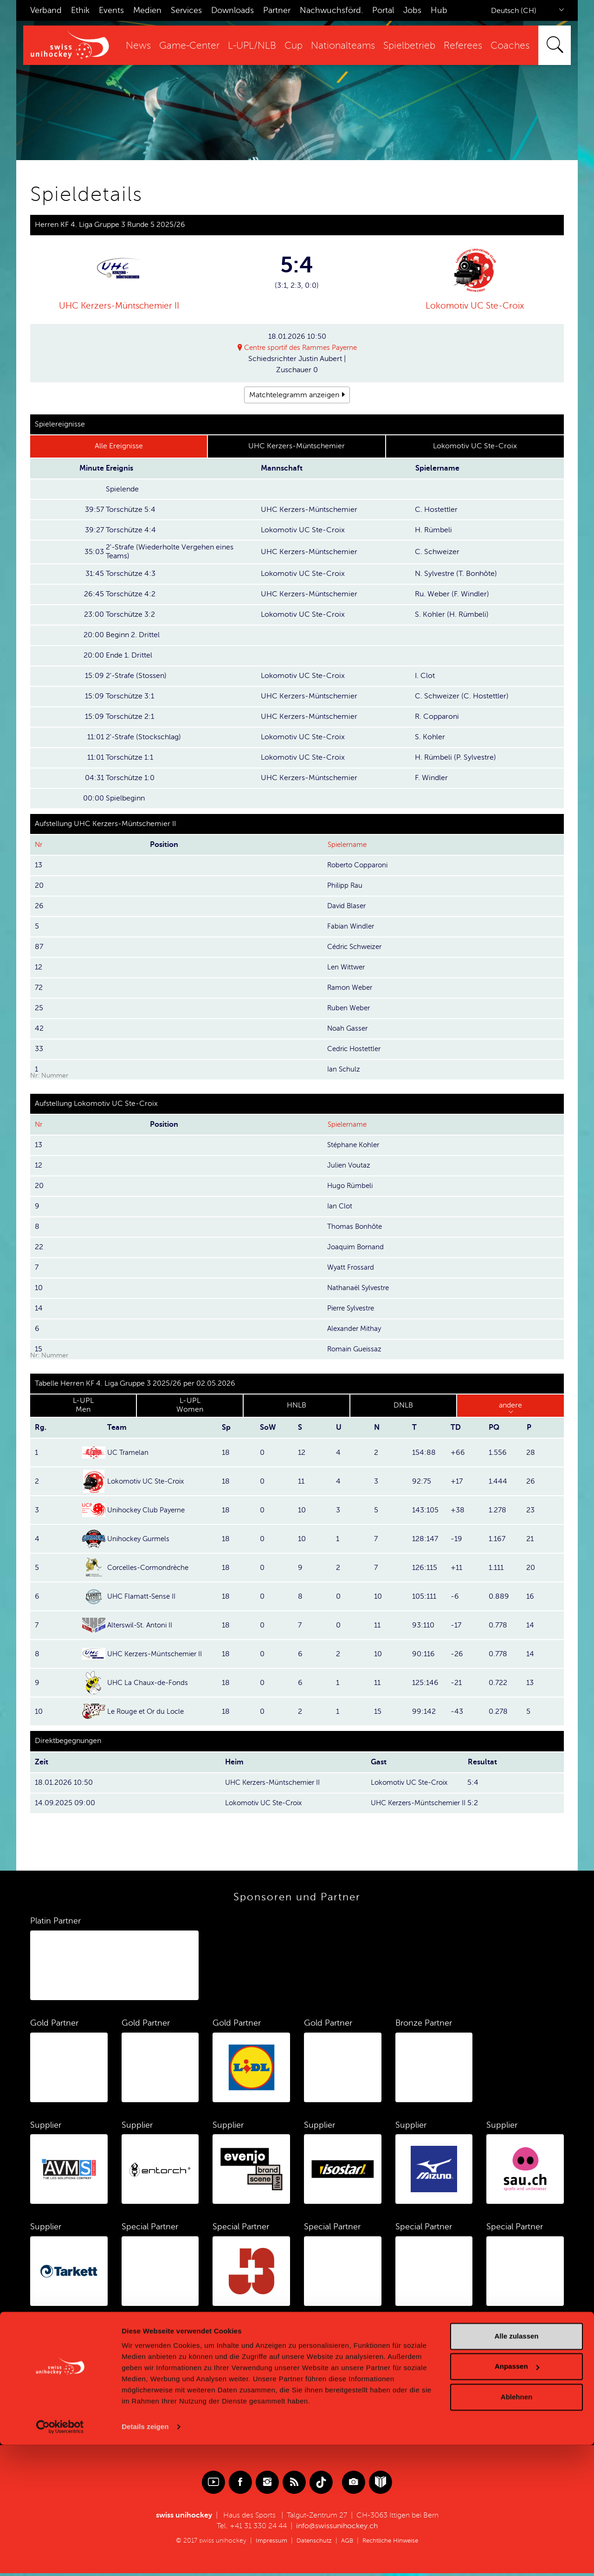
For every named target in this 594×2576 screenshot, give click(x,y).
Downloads (232, 10)
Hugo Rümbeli (351, 1186)
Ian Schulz (344, 1069)
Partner (277, 10)
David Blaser (347, 906)
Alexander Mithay (356, 1329)
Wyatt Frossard (351, 1268)
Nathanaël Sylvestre (360, 1288)
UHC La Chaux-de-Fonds (149, 1683)
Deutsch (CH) (513, 10)
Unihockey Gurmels (140, 1539)
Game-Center (189, 45)
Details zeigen (145, 2558)
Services (186, 10)
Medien (147, 10)
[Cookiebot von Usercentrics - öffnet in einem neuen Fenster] (60, 2558)
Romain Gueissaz (356, 1349)
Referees (463, 45)
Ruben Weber (350, 1008)
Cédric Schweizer (357, 947)
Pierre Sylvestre (353, 1308)
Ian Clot (340, 1206)
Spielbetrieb (409, 45)
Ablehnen (516, 2528)
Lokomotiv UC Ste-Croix (475, 305)
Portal (383, 10)
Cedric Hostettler (356, 1049)
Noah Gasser (348, 1029)
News (138, 45)
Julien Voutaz (349, 1166)
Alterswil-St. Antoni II (142, 1625)
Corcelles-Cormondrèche (151, 1568)
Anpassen (517, 2497)
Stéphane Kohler (354, 1145)
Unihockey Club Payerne (148, 1510)
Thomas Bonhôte (356, 1227)
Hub (439, 10)
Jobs (412, 10)
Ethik (80, 10)
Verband (46, 10)
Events (111, 10)
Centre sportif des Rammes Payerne (300, 348)
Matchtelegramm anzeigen (294, 395)
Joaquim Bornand (357, 1247)
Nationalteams (343, 45)
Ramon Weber (351, 988)
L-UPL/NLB (252, 45)
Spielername (349, 844)
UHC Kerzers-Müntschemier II (119, 305)
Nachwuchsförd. (331, 10)
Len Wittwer (347, 967)
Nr (39, 844)
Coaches (510, 45)
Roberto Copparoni (359, 865)
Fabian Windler (351, 927)
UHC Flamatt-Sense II (143, 1597)
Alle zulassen (516, 2467)
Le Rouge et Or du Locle (147, 1712)
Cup (293, 45)
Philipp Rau (345, 886)
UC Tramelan (129, 1453)
